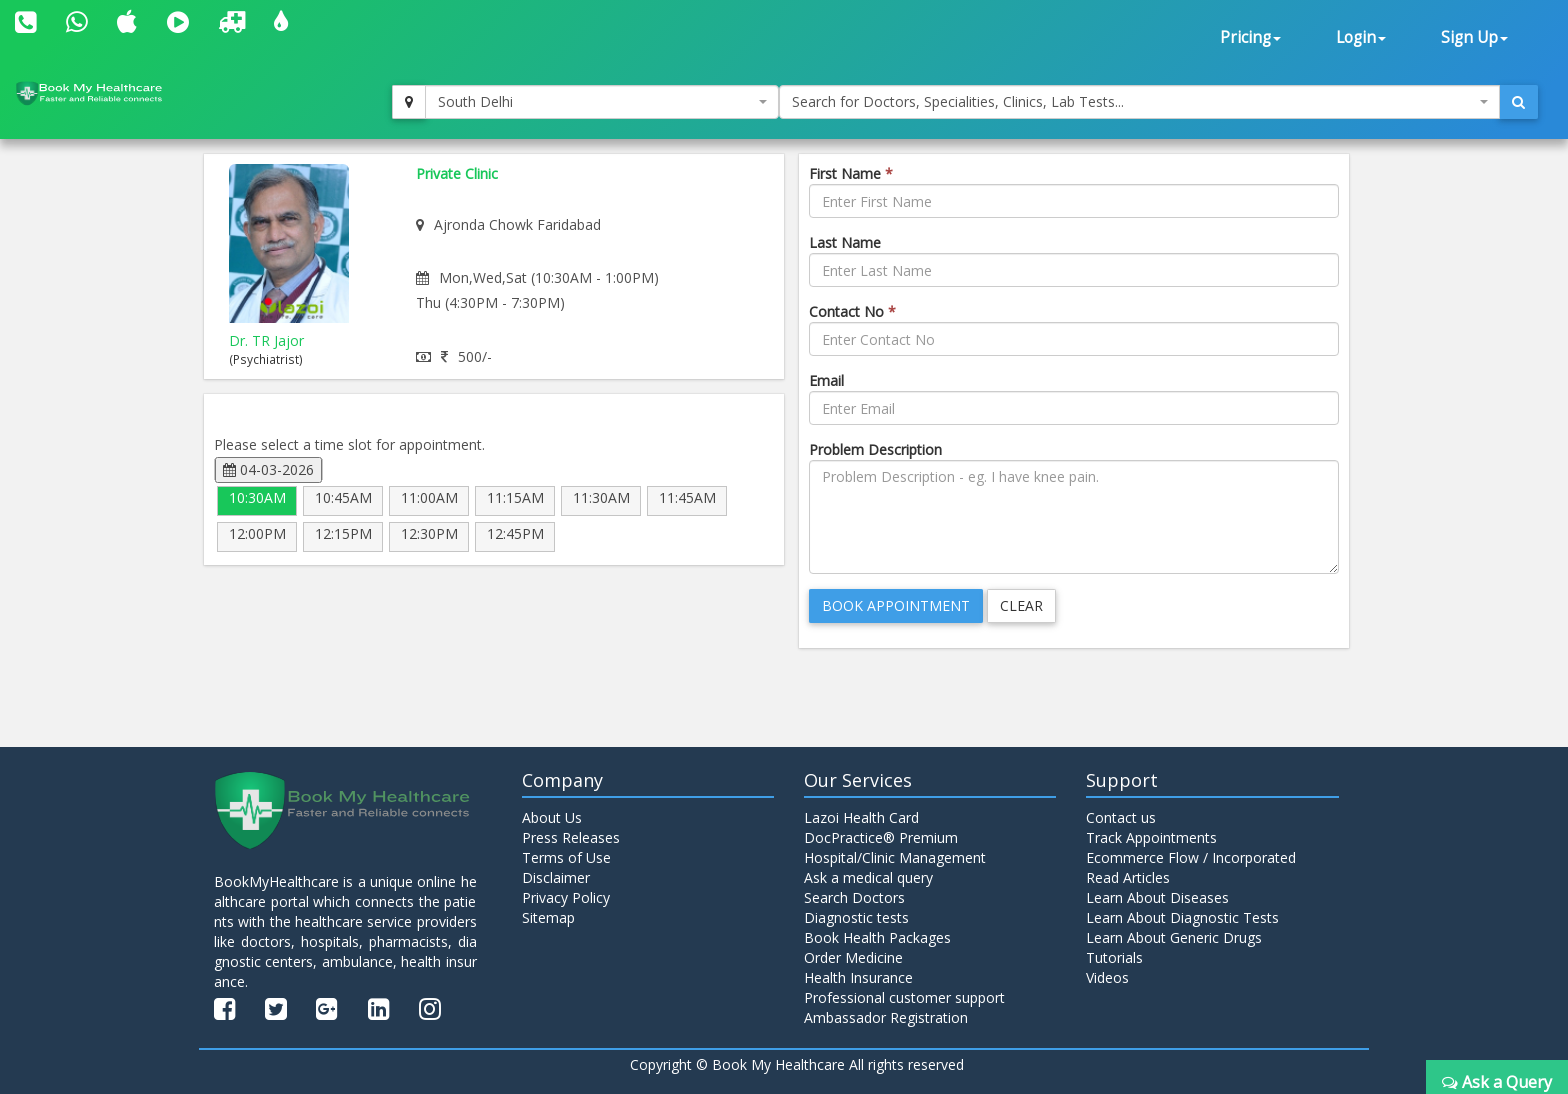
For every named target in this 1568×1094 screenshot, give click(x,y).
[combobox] (602, 102)
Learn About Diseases (1157, 897)
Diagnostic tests (856, 917)
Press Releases (571, 837)
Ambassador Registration (886, 1017)
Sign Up (1474, 37)
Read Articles (1128, 877)
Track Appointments (1151, 837)
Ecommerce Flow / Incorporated (1191, 857)
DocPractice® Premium (881, 837)
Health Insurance (858, 977)
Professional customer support (904, 997)
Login (1361, 37)
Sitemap (548, 917)
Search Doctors (854, 897)
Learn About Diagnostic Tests (1182, 917)
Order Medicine (853, 957)
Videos (1107, 977)
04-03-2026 (268, 469)
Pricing (1250, 37)
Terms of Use (566, 857)
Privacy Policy (566, 897)
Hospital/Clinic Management (895, 857)
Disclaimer (556, 877)
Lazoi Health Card (861, 817)
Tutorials (1114, 957)
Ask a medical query (868, 877)
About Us (552, 817)
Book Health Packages (877, 937)
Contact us (1121, 817)
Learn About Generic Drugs (1174, 937)
